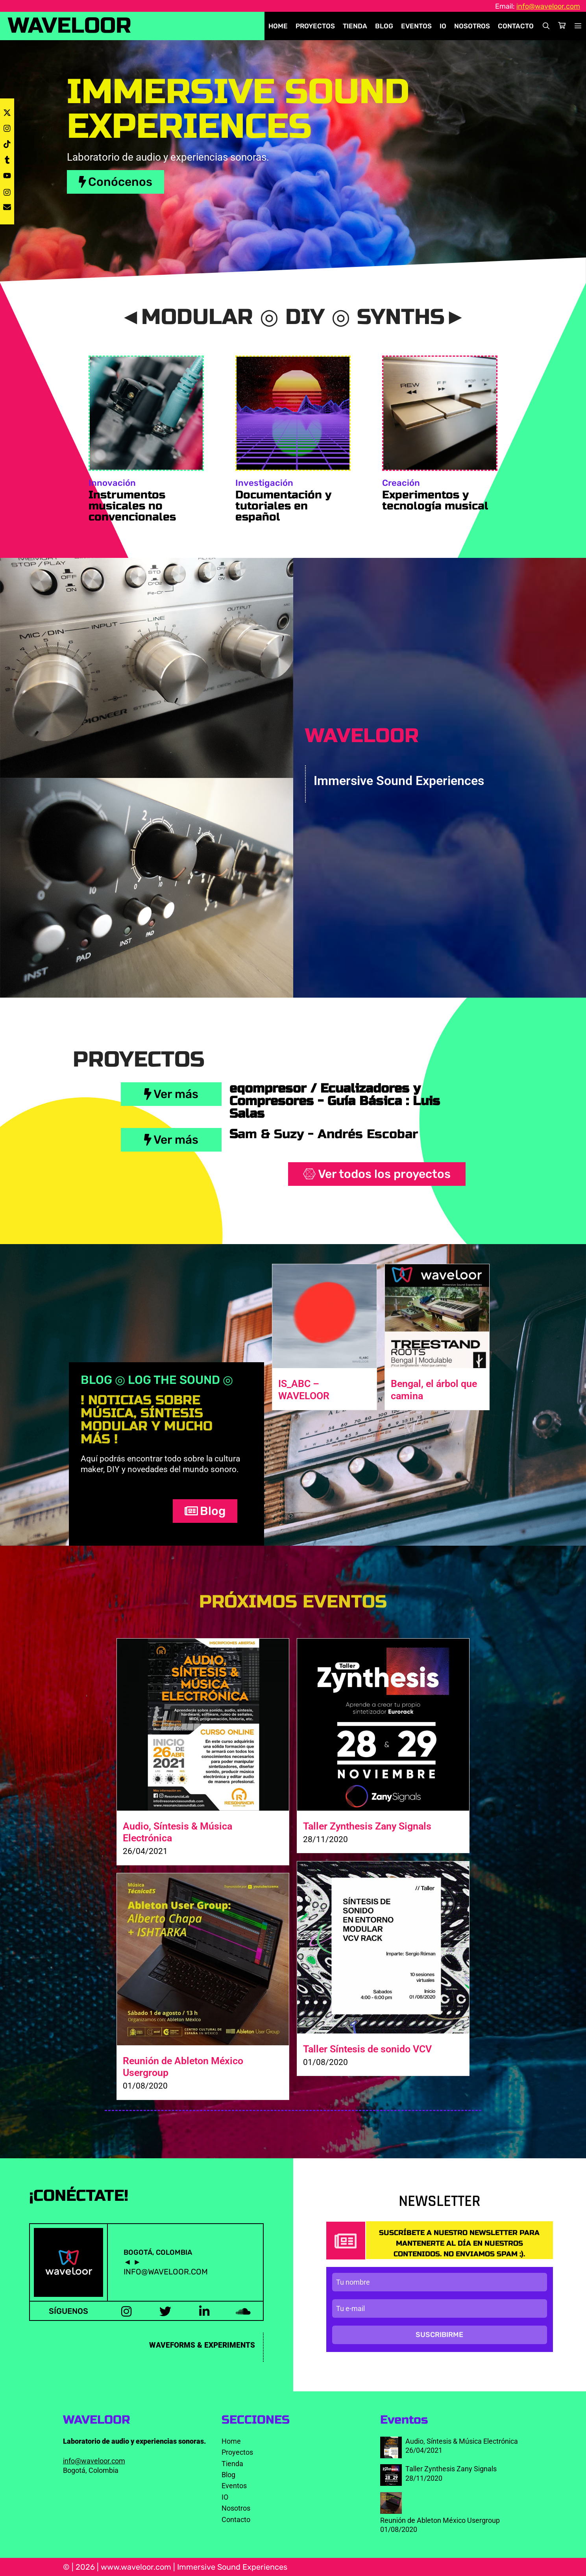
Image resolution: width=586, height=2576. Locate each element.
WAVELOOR (69, 26)
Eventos (416, 26)
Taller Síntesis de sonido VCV (367, 2049)
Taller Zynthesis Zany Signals (367, 1826)
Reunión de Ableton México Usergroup (440, 2520)
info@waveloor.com (548, 6)
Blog (384, 26)
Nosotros (472, 26)
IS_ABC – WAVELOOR (303, 1389)
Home (278, 26)
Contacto (516, 26)
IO (443, 26)
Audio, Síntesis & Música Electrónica (461, 2441)
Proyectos (315, 26)
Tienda (355, 26)
